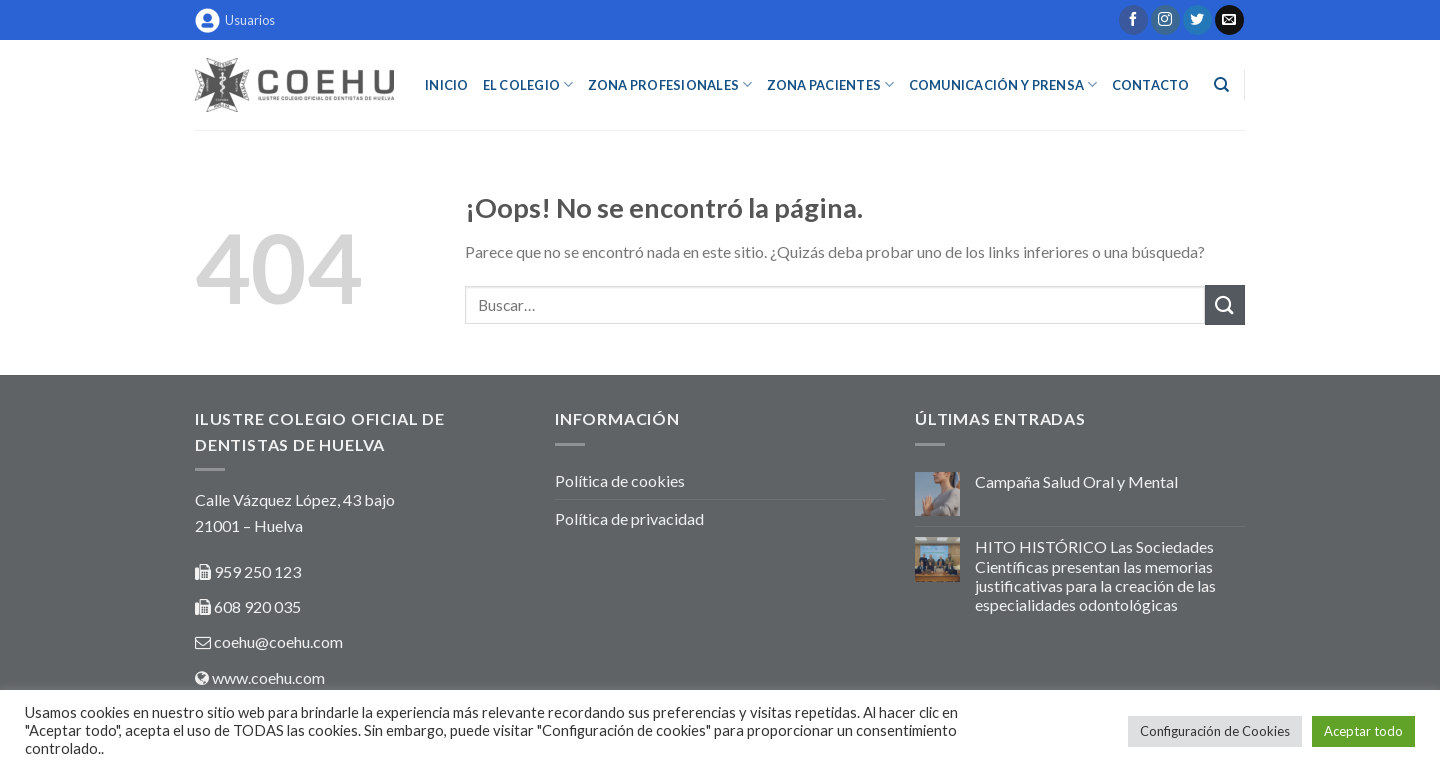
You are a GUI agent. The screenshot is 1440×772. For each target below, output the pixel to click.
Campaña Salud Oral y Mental (1076, 481)
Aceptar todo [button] (1363, 731)
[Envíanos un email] (1229, 20)
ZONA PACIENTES (831, 84)
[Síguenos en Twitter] (1197, 20)
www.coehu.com (268, 677)
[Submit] (1225, 304)
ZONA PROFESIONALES (670, 84)
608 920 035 (256, 606)
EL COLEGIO (528, 84)
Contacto (1151, 85)
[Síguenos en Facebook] (1133, 20)
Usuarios (235, 20)
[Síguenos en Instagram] (1165, 20)
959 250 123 (257, 571)
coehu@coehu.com (278, 641)
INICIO (447, 85)
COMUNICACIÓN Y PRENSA (1003, 84)
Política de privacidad (629, 518)
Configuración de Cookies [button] (1215, 731)
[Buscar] (1221, 85)
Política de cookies (620, 480)
